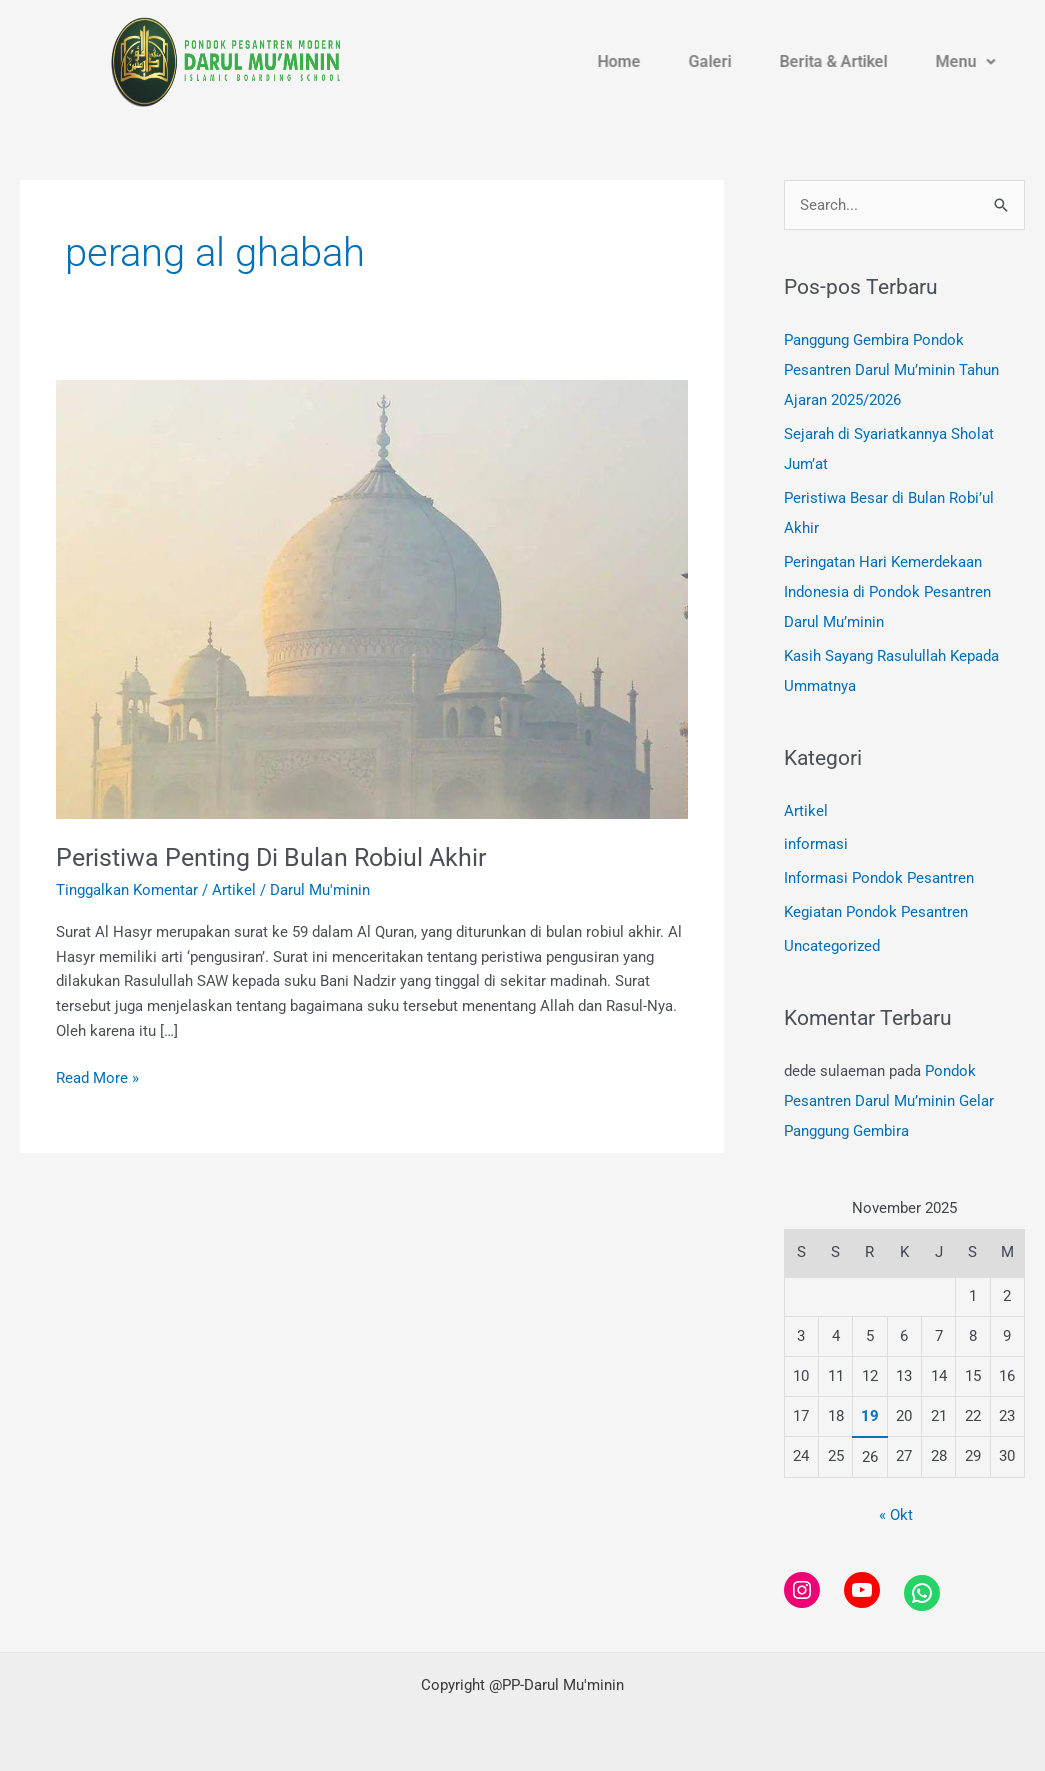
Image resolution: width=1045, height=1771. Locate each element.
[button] (989, 63)
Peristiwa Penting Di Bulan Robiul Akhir (277, 857)
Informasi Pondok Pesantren (879, 877)
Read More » (97, 1076)
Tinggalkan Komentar (127, 890)
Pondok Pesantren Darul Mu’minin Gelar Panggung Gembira (889, 1099)
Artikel (234, 890)
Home (666, 62)
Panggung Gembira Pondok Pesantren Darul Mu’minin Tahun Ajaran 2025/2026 (891, 370)
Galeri (749, 62)
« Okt (896, 1514)
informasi (816, 844)
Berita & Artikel (865, 62)
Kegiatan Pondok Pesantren (876, 911)
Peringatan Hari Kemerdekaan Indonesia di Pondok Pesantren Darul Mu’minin (887, 592)
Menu (989, 62)
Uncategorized (832, 945)
